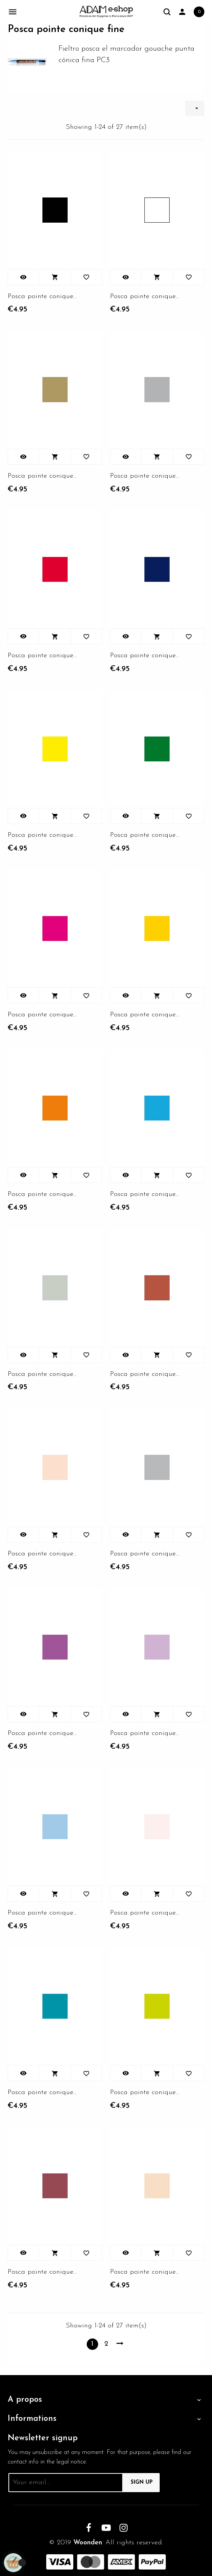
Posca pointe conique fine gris (145, 1553)
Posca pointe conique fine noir (42, 296)
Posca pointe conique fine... (145, 296)
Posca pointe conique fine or (42, 476)
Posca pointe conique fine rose (42, 1014)
